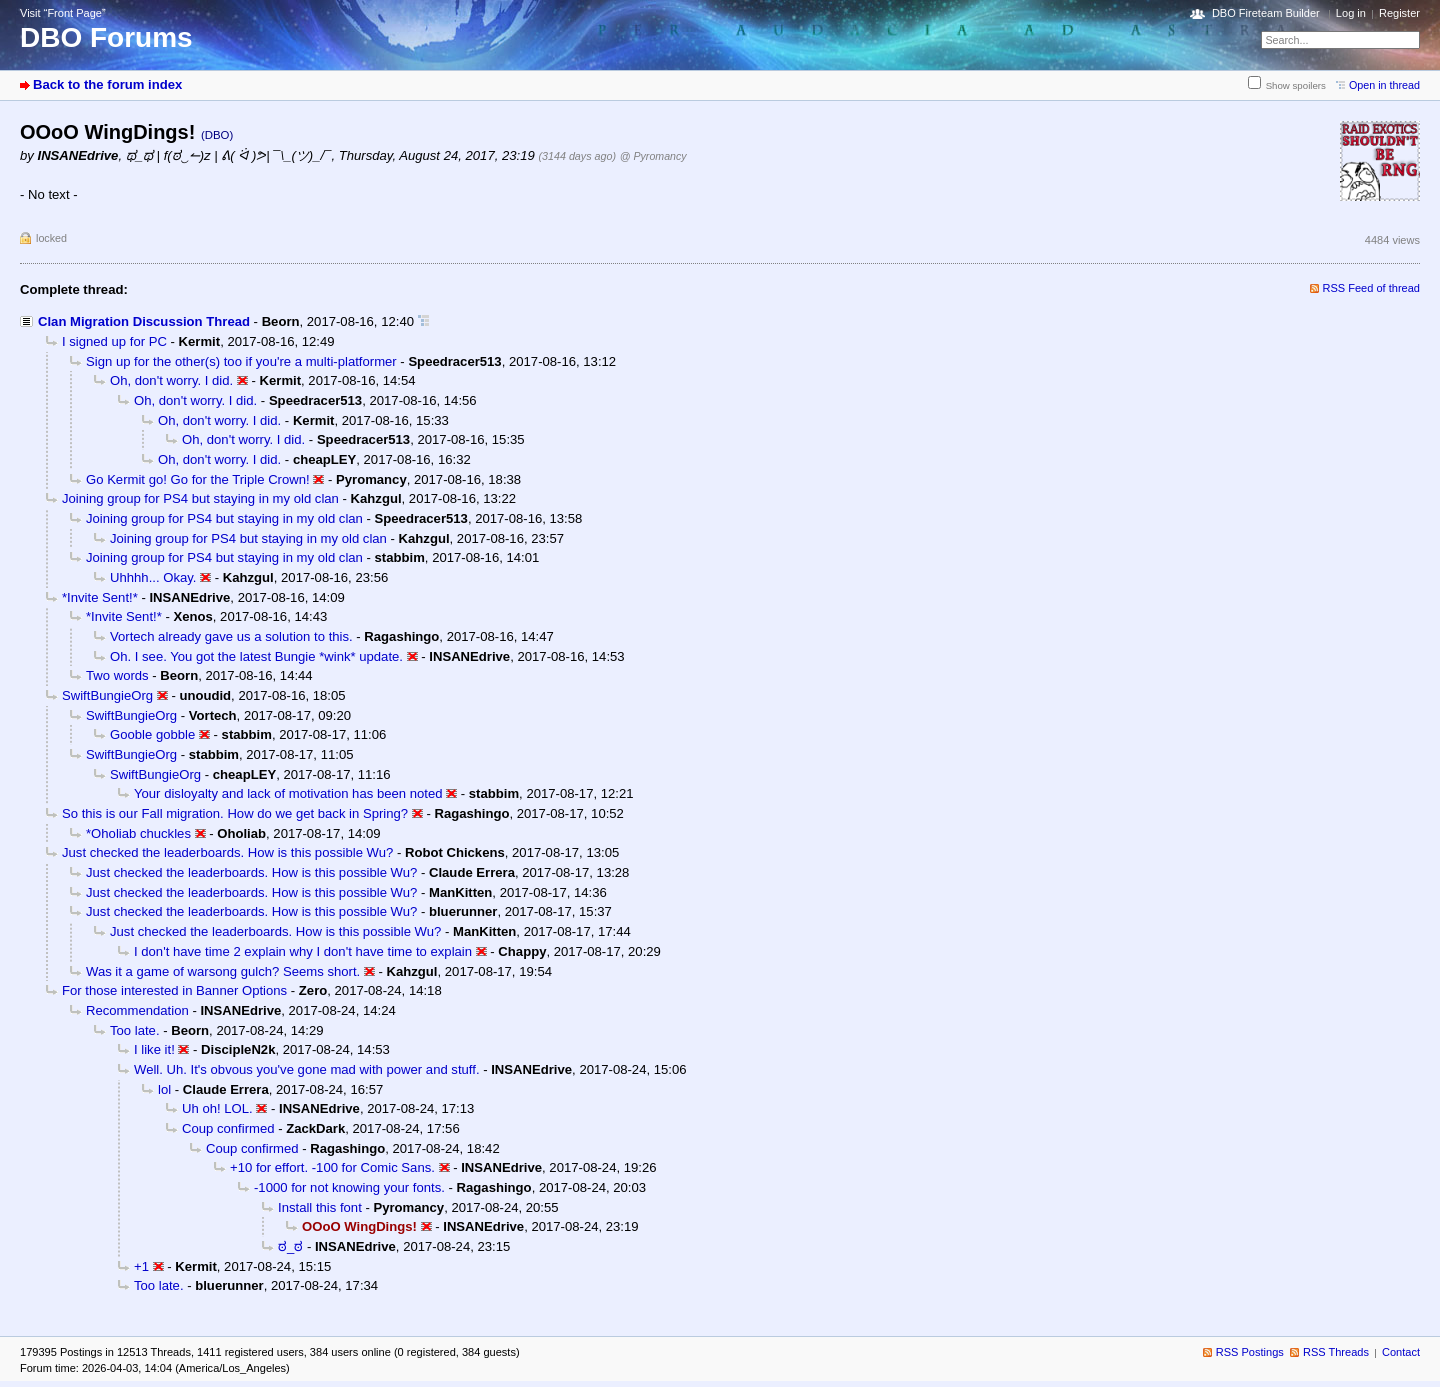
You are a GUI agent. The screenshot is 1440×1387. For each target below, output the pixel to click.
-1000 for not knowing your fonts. (349, 1187)
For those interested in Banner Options (174, 990)
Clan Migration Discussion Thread (144, 321)
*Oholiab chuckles (138, 833)
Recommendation (137, 1010)
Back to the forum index (107, 84)
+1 (141, 1266)
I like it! (154, 1049)
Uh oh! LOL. (217, 1108)
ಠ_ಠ (290, 1246)
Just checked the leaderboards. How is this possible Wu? (227, 852)
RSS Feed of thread (1372, 288)
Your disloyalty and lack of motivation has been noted (288, 793)
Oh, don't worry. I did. (171, 380)
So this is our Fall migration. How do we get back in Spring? (235, 813)
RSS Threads (1336, 1352)
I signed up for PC (114, 341)
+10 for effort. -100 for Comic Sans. (332, 1167)
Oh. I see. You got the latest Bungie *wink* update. (256, 656)
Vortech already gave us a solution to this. (231, 636)
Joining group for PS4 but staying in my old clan (200, 498)
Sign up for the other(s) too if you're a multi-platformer (241, 361)
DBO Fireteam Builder (1266, 13)
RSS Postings (1250, 1352)
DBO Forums (106, 37)
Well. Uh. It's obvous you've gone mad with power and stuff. (307, 1069)
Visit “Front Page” (63, 13)
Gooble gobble (152, 734)
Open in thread (1384, 85)
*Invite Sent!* (100, 597)
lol (164, 1089)
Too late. (135, 1030)
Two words (117, 675)
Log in (1351, 13)
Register (1399, 13)
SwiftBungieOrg (107, 695)
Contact (1401, 1352)
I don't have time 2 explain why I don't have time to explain (303, 951)
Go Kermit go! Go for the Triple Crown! (198, 479)
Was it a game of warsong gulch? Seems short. (223, 971)
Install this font (320, 1207)
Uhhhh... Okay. (153, 577)
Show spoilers (1296, 85)
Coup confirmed (228, 1128)
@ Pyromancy (653, 156)
